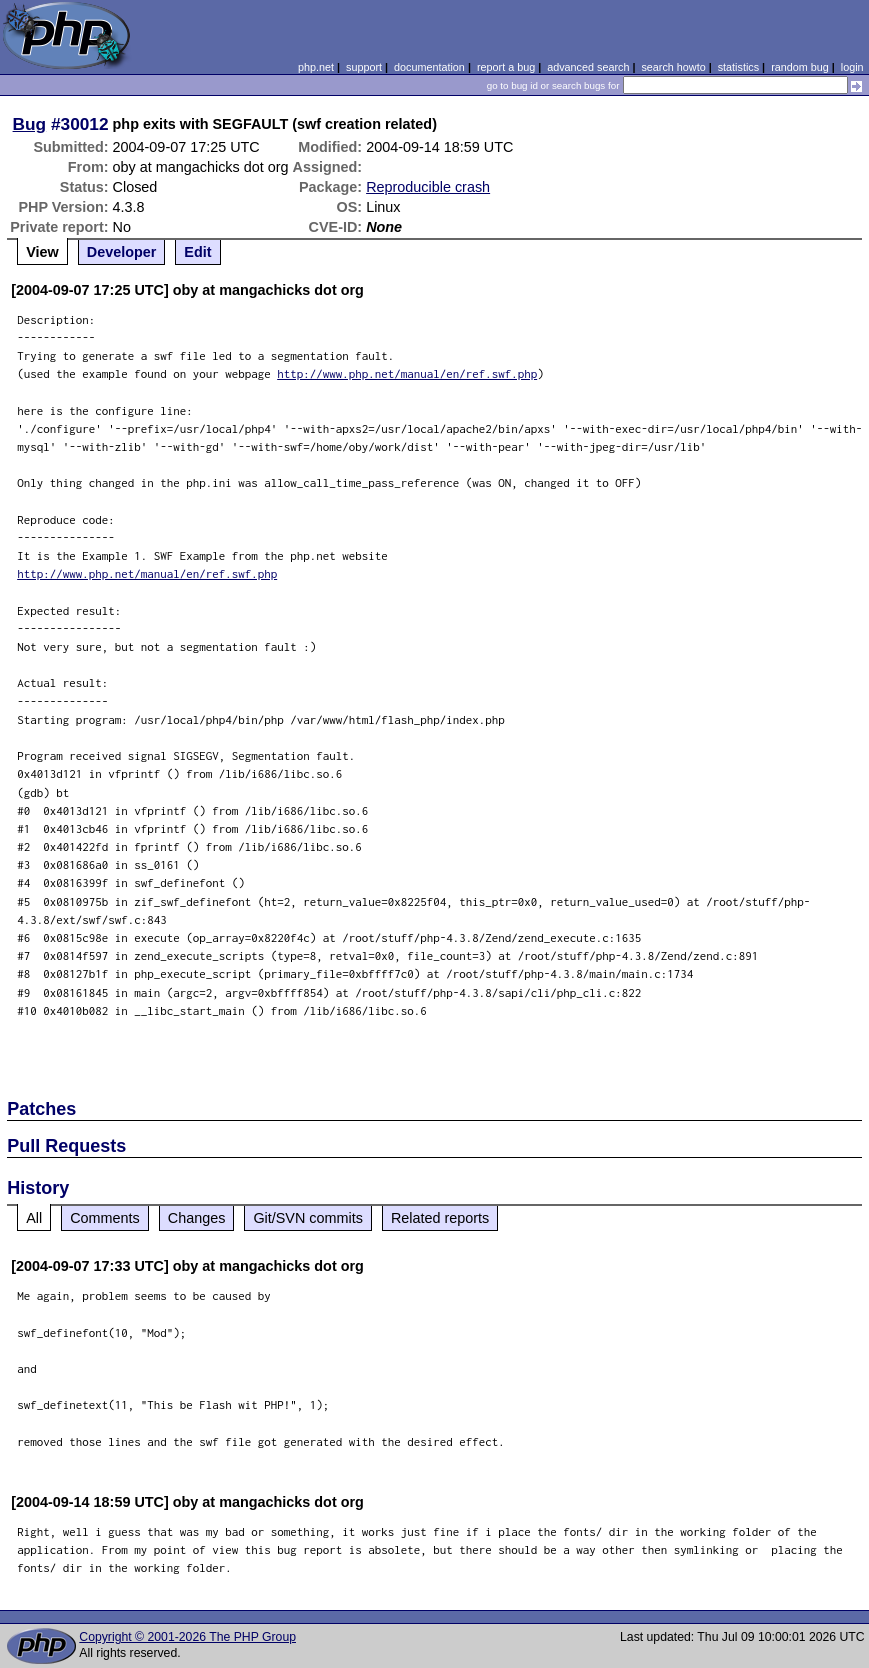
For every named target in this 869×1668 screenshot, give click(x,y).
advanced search (588, 67)
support (364, 67)
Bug (30, 124)
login (852, 67)
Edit (197, 252)
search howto (673, 67)
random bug (800, 67)
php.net (316, 67)
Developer (122, 252)
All (34, 1218)
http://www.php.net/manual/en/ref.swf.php (407, 373)
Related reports (440, 1218)
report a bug (506, 67)
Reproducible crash (428, 187)
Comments (105, 1218)
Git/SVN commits (308, 1218)
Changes (197, 1218)
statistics (738, 67)
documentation (429, 67)
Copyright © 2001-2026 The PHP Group (187, 1637)
